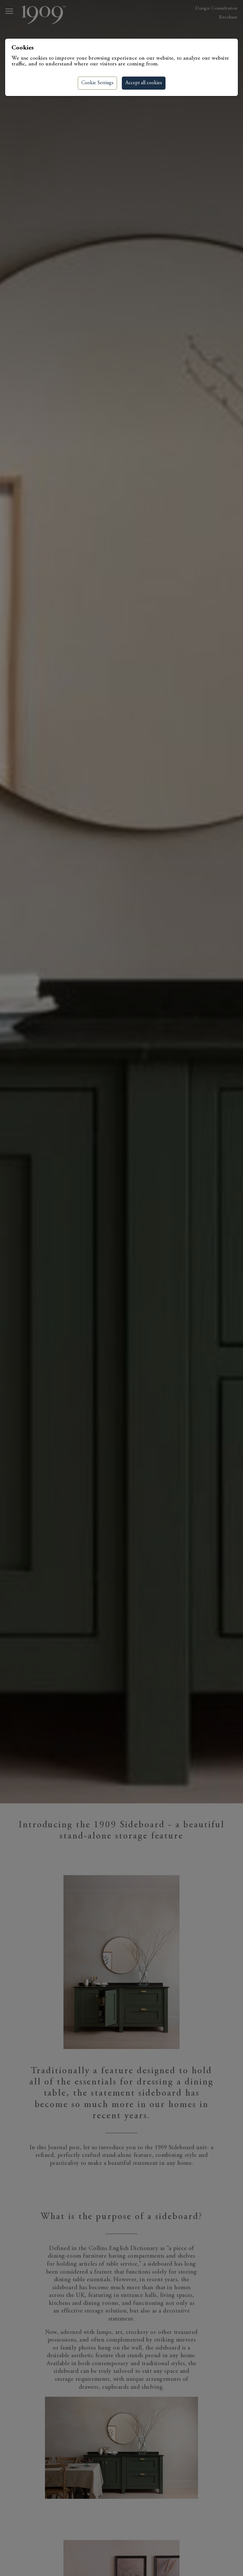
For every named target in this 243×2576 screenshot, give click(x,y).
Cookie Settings (97, 82)
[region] (121, 1288)
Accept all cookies (143, 82)
